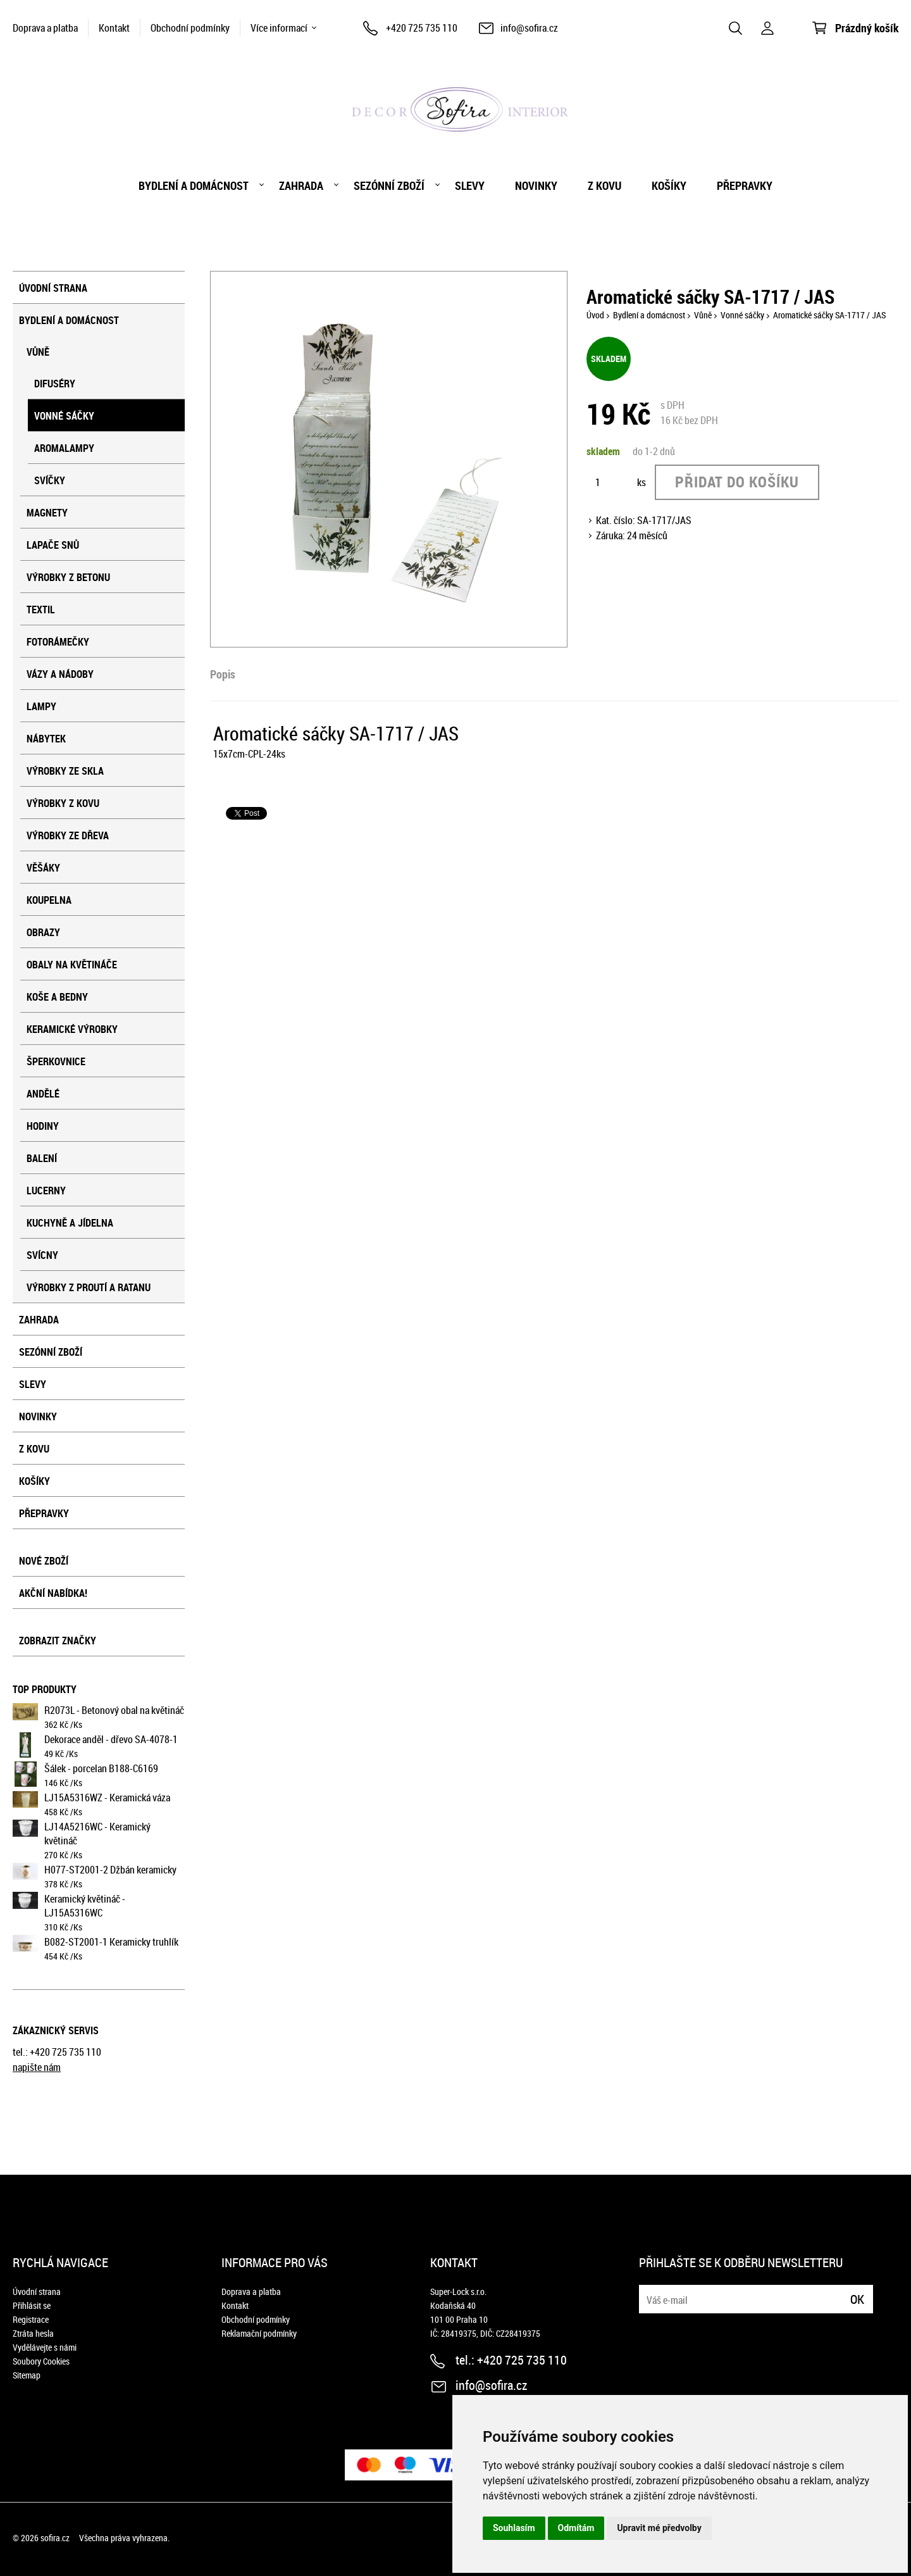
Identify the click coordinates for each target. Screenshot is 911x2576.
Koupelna (49, 900)
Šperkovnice (56, 1061)
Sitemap (26, 2375)
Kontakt (114, 28)
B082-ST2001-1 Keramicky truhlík (111, 1942)
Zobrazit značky (57, 1641)
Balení (42, 1158)
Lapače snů (53, 545)
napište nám (37, 2067)
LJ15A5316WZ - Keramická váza (107, 1797)
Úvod (595, 315)
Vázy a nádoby (60, 674)
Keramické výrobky (72, 1029)
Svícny (42, 1255)
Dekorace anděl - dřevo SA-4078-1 (111, 1739)
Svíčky (49, 480)
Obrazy (43, 932)
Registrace (31, 2319)
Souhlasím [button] (514, 2528)
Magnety (47, 513)
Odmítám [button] (576, 2528)
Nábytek (46, 739)
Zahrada (301, 185)
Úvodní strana (53, 288)
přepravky (744, 185)
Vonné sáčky (64, 416)
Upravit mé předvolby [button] (659, 2528)
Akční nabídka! (53, 1593)
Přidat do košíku (737, 482)
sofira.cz (55, 2538)
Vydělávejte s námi (45, 2347)
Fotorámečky (58, 642)
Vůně (38, 352)
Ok (857, 2299)
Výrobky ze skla (65, 771)
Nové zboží (43, 1561)
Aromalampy (64, 448)
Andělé (43, 1094)
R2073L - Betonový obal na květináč (114, 1710)
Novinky (536, 185)
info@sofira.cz (529, 28)
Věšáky (43, 868)
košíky (669, 185)
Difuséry (54, 384)
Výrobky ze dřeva (68, 835)
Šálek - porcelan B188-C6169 (101, 1768)
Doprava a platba (45, 28)
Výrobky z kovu (63, 803)
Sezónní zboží (389, 185)
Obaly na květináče (72, 965)
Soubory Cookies (41, 2361)
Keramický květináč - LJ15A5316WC (84, 1906)
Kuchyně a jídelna (70, 1223)
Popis (222, 674)
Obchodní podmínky (190, 28)
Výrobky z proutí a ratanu (89, 1287)
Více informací (279, 28)
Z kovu (604, 185)
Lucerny (46, 1190)
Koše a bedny (57, 997)
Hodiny (43, 1126)
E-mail (649, 2291)
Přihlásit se (32, 2305)
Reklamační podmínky (259, 2333)
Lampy (41, 706)
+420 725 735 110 (421, 28)
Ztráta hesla (33, 2333)
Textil (41, 609)
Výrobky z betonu (68, 577)
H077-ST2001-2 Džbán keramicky (110, 1870)
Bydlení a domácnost (194, 185)
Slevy (470, 185)
